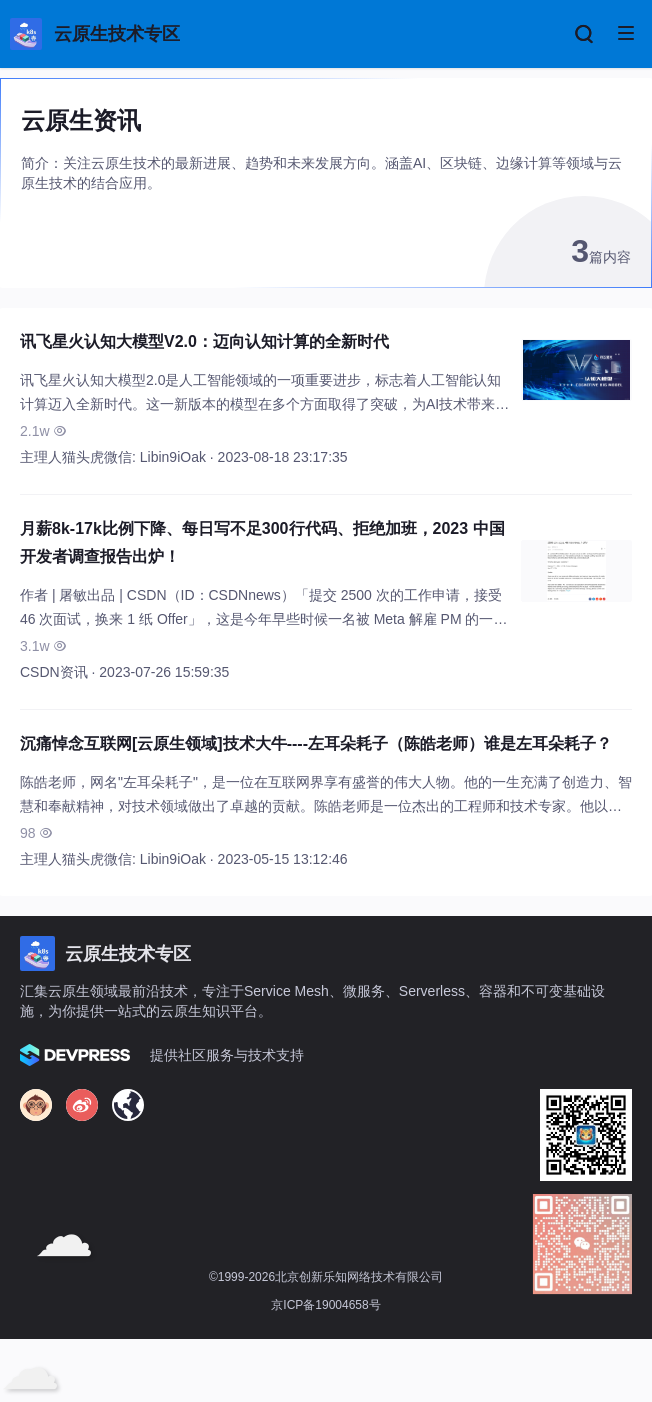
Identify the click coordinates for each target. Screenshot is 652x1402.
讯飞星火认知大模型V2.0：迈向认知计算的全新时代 (204, 341)
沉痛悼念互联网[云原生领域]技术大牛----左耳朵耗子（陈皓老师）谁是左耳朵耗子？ (316, 743)
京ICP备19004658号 (325, 1305)
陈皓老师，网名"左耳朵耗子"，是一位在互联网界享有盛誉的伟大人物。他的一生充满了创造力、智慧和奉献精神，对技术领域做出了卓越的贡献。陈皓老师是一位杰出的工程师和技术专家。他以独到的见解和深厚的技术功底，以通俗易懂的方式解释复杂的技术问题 (326, 806)
